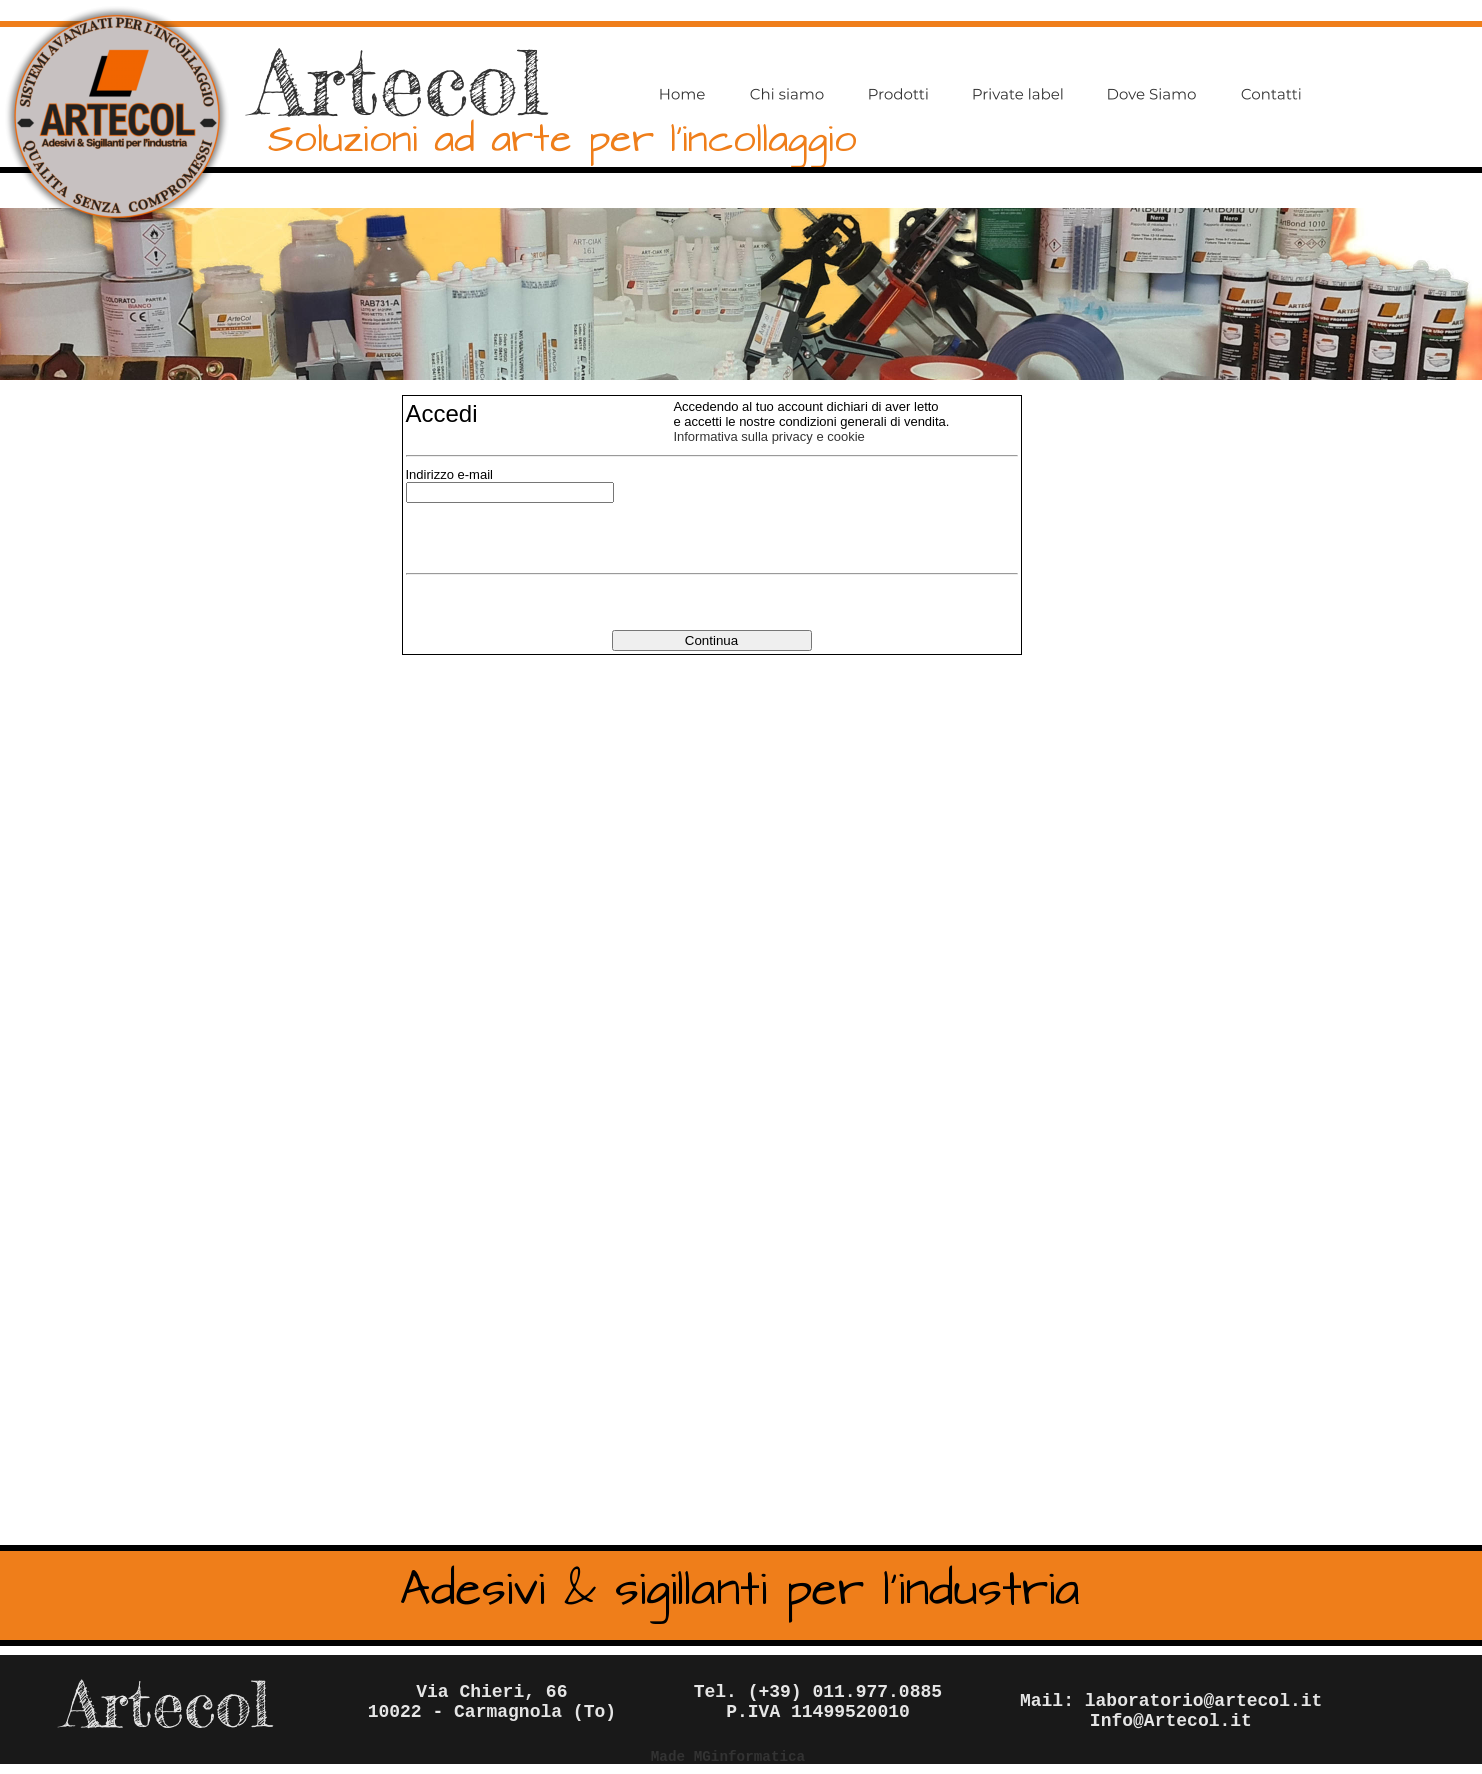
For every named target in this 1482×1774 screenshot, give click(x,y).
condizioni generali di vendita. (864, 421)
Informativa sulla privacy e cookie (768, 436)
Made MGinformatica (728, 1757)
